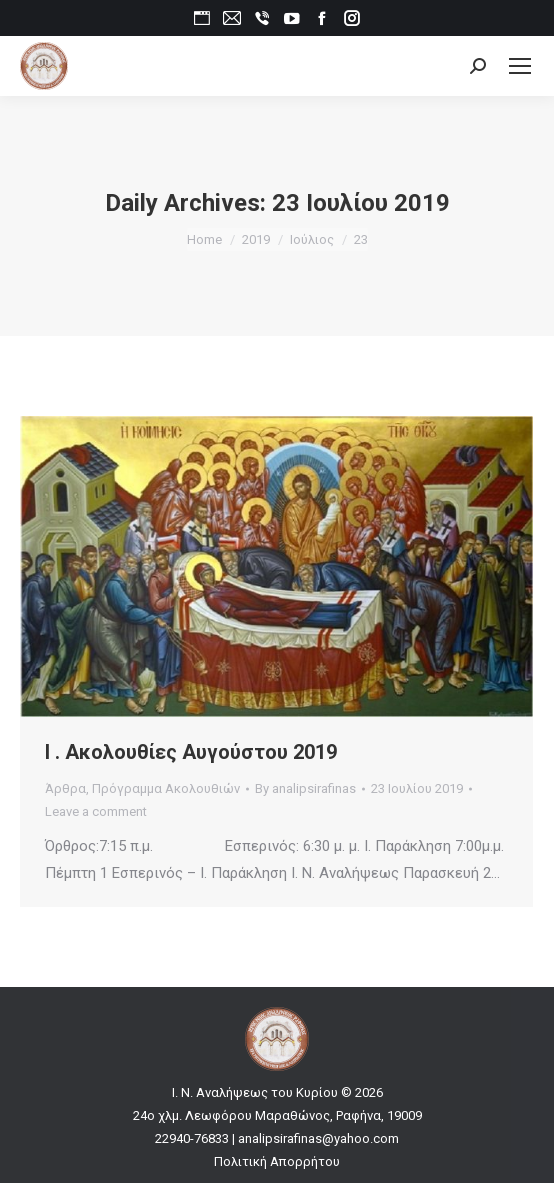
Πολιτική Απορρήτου (277, 1161)
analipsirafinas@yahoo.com (318, 1138)
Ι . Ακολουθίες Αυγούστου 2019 (191, 752)
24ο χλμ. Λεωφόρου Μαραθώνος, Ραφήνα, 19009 (277, 1115)
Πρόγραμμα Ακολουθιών (166, 788)
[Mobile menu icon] (520, 66)
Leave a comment (96, 811)
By (305, 788)
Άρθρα (65, 788)
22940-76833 (192, 1138)
